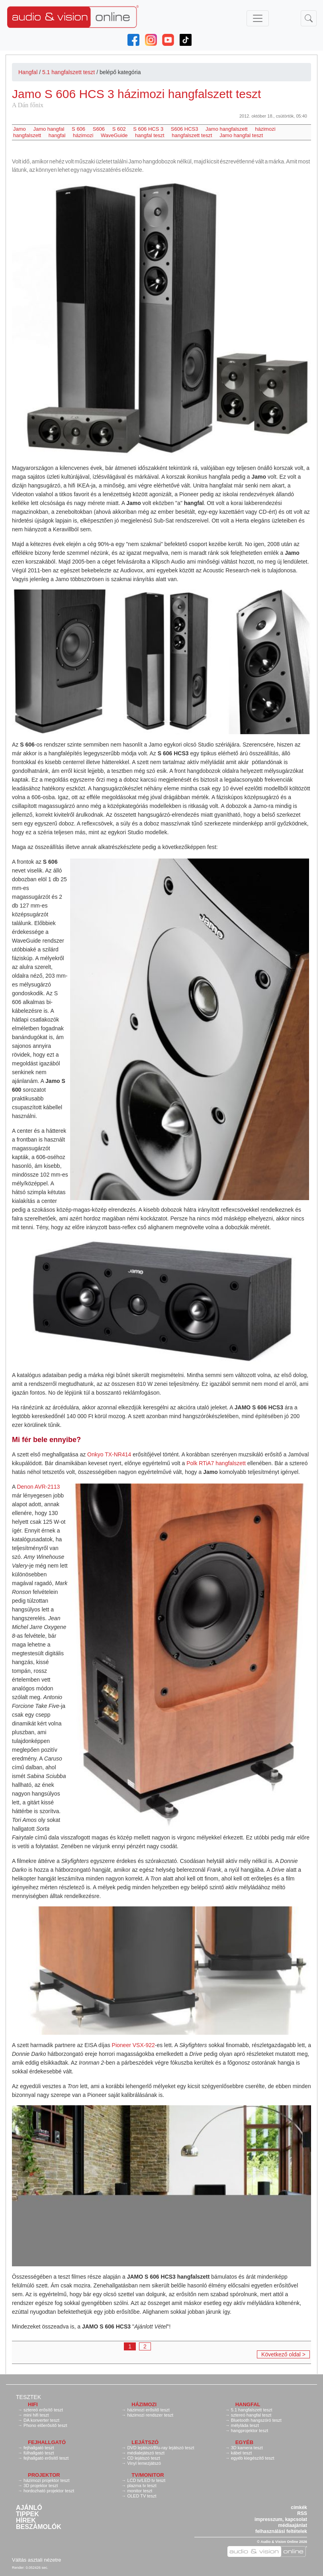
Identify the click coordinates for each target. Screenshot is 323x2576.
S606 (99, 129)
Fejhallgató (47, 2442)
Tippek (27, 2514)
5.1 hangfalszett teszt (68, 72)
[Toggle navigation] (258, 18)
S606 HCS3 (184, 129)
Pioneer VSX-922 (133, 2045)
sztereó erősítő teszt (43, 2409)
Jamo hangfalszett (227, 129)
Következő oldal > (283, 2354)
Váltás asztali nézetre (36, 2560)
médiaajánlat (292, 2525)
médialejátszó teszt (145, 2452)
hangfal (57, 135)
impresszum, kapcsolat (280, 2519)
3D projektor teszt (40, 2485)
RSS (302, 2513)
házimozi (83, 135)
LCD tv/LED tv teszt (146, 2480)
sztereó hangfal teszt (251, 2415)
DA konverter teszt (41, 2420)
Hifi (33, 2404)
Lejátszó (145, 2442)
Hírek (26, 2520)
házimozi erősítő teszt (148, 2409)
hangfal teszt (149, 135)
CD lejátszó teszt (143, 2458)
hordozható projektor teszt (48, 2490)
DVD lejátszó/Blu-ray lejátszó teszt (160, 2447)
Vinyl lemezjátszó (144, 2463)
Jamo (19, 129)
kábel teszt (241, 2452)
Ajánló (29, 2508)
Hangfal (27, 72)
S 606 (78, 129)
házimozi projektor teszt (46, 2480)
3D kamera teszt (247, 2447)
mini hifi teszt (36, 2415)
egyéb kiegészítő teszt (252, 2458)
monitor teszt (139, 2490)
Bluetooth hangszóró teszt (256, 2420)
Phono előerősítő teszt (45, 2425)
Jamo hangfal (48, 129)
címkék (299, 2507)
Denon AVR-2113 (38, 1487)
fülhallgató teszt (38, 2452)
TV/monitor (147, 2475)
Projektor (44, 2475)
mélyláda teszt (245, 2425)
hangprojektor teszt (249, 2430)
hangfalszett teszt (192, 135)
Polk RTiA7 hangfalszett (216, 1463)
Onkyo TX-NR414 (109, 1454)
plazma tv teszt (141, 2485)
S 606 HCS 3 (148, 129)
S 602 (119, 129)
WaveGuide (114, 135)
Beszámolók (38, 2527)
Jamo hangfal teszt (241, 135)
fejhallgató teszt (38, 2447)
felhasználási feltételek (281, 2531)
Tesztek (28, 2397)
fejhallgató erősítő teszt (46, 2458)
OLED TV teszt (141, 2495)
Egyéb (244, 2442)
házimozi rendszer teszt (150, 2415)
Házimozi (144, 2404)
